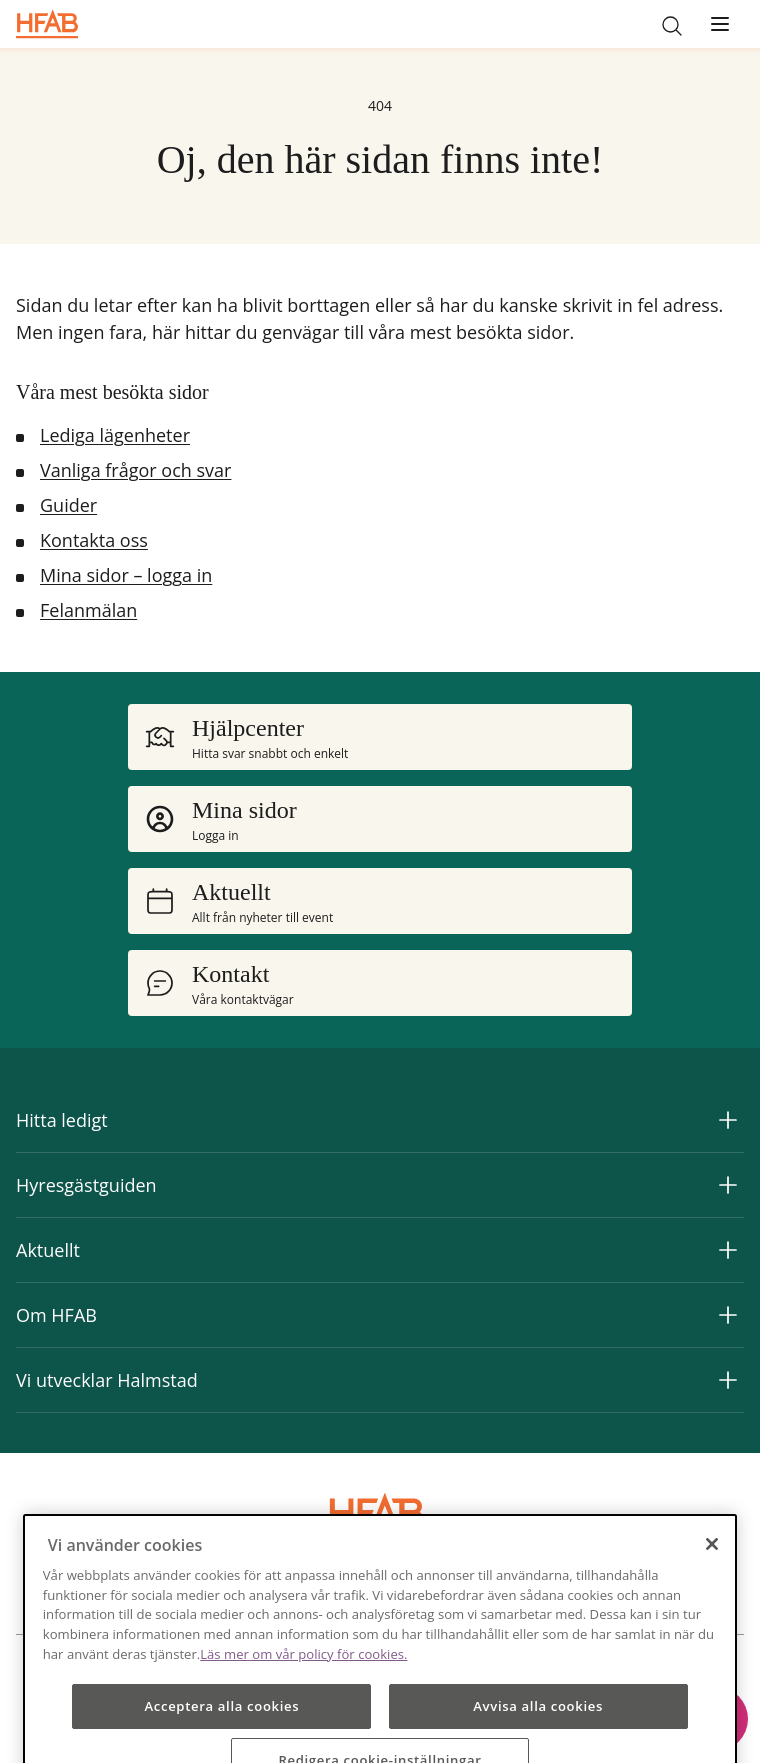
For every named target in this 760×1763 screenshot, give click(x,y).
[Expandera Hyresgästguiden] (728, 1185)
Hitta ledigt (62, 1120)
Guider (68, 505)
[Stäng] (712, 1577)
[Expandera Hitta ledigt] (728, 1120)
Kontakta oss (94, 540)
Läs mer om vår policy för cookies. (303, 1687)
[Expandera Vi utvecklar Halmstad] (728, 1380)
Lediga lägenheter (115, 435)
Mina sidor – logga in (126, 575)
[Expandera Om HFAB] (728, 1315)
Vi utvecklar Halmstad (107, 1380)
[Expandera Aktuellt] (728, 1250)
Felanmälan (88, 610)
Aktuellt (48, 1250)
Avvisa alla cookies (538, 1739)
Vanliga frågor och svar (135, 470)
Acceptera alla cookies (221, 1739)
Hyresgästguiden (86, 1185)
